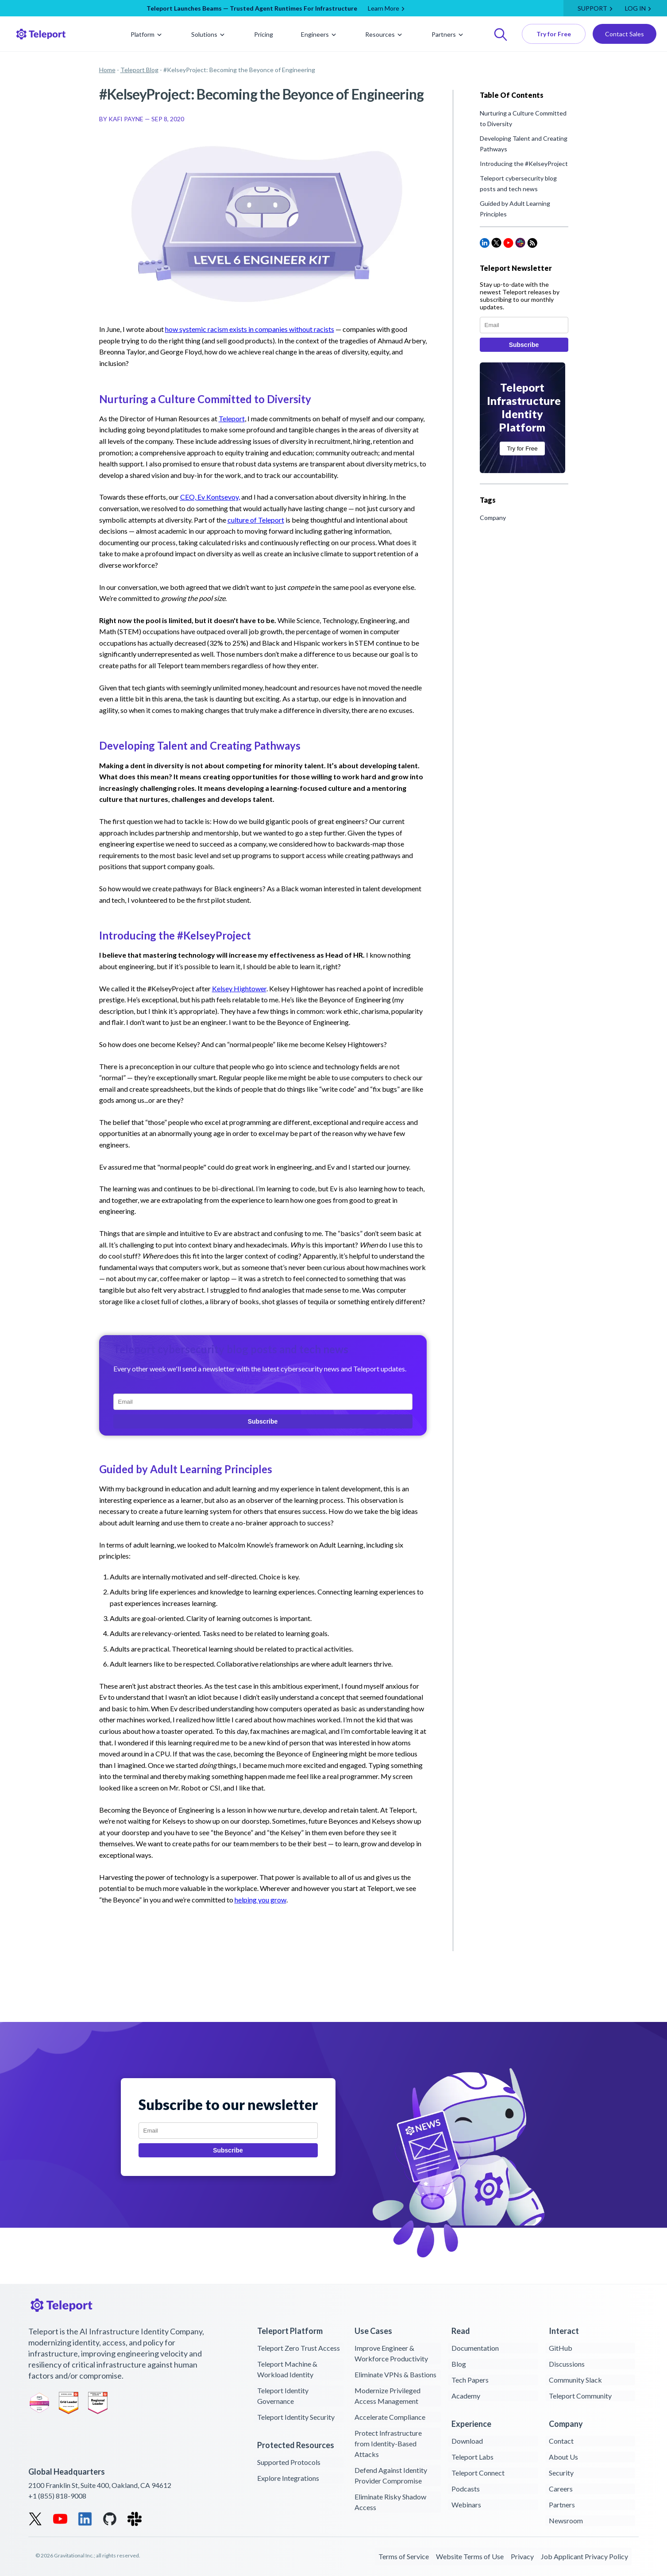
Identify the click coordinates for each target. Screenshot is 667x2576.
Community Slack (575, 2380)
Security (561, 2472)
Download (467, 2441)
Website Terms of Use (470, 2556)
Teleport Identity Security (296, 2417)
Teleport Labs (472, 2457)
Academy (465, 2395)
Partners (448, 34)
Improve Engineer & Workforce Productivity (391, 2353)
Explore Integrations (288, 2478)
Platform (147, 34)
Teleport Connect (478, 2472)
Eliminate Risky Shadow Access (390, 2501)
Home (107, 69)
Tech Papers (470, 2380)
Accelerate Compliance (390, 2417)
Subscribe (263, 1421)
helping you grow (260, 1899)
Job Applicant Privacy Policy (584, 2556)
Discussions (567, 2364)
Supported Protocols (288, 2462)
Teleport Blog (139, 69)
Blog (458, 2364)
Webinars (466, 2504)
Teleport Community (580, 2395)
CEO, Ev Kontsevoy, (210, 497)
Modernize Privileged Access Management (387, 2395)
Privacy (522, 2556)
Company (493, 517)
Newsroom (566, 2520)
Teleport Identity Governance (282, 2395)
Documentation (475, 2348)
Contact (561, 2441)
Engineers (319, 34)
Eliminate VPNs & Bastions (395, 2374)
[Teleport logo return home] (44, 34)
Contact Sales (624, 34)
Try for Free (553, 34)
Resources (384, 34)
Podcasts (465, 2488)
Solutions (208, 34)
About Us (563, 2457)
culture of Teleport (255, 520)
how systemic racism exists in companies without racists (249, 329)
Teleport (232, 418)
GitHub (560, 2348)
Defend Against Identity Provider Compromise (391, 2475)
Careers (561, 2488)
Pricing (263, 34)
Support (592, 8)
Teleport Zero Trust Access (298, 2348)
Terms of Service (403, 2556)
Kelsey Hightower (239, 988)
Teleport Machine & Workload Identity (287, 2369)
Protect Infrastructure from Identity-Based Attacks (388, 2443)
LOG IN (635, 8)
